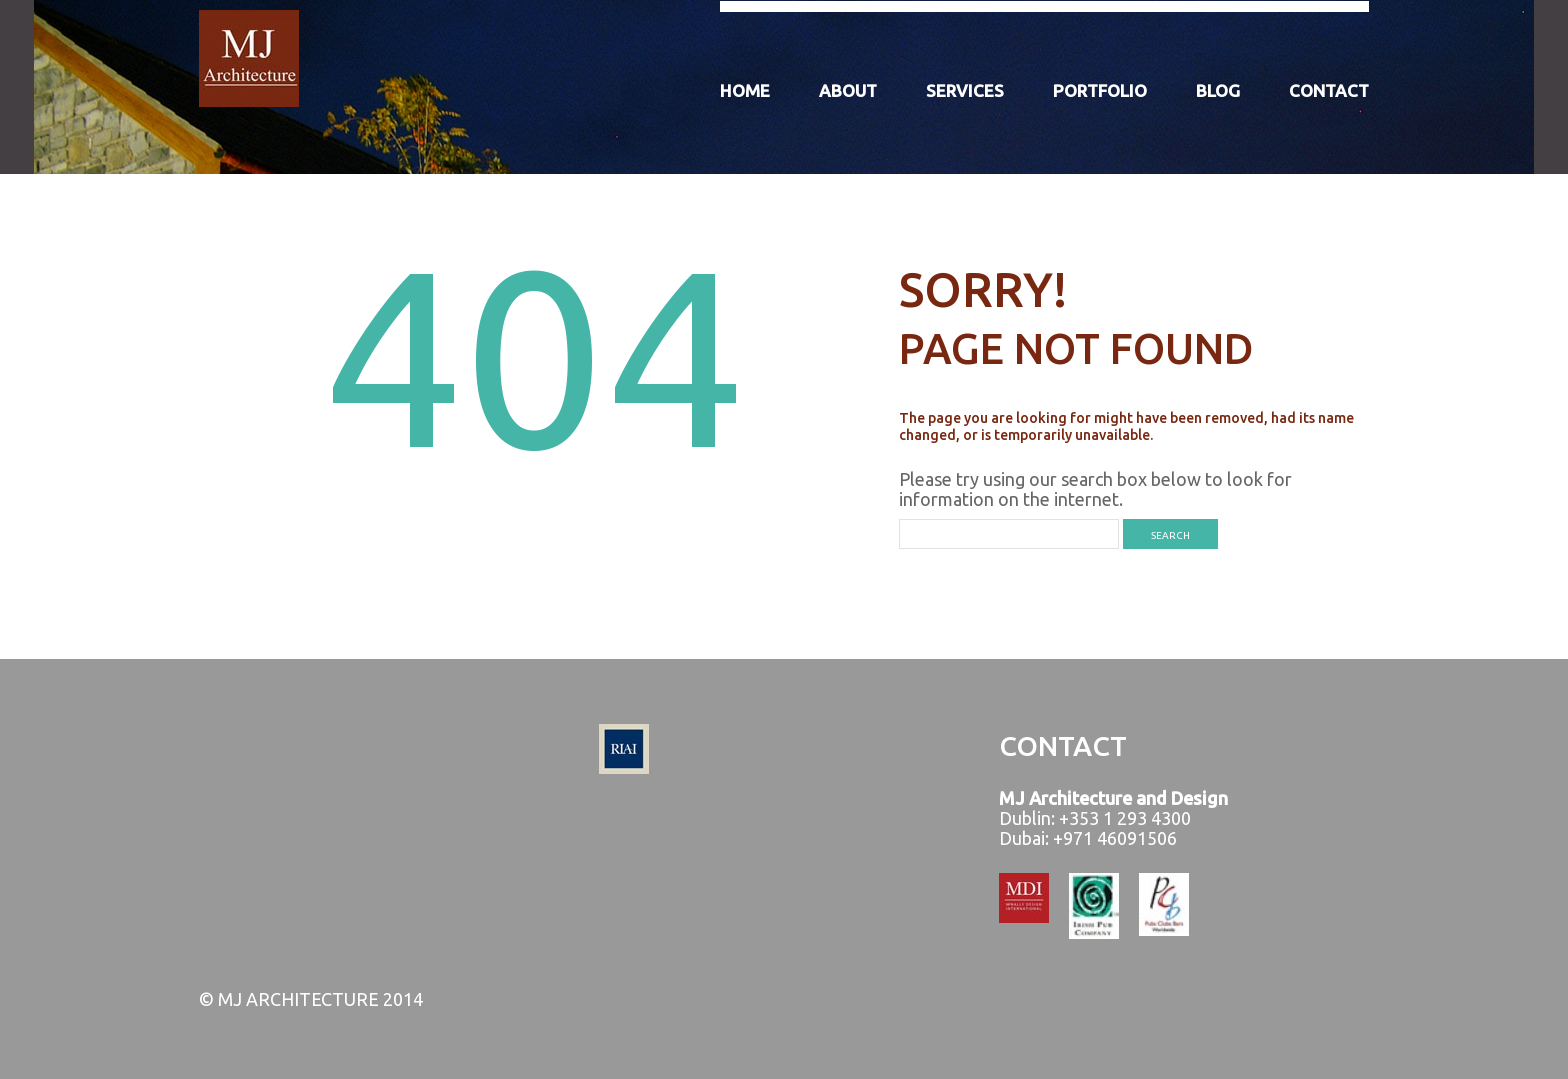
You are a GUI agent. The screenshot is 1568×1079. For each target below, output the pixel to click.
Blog (1218, 90)
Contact (1329, 90)
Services (965, 90)
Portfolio (1100, 90)
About (848, 90)
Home (745, 90)
